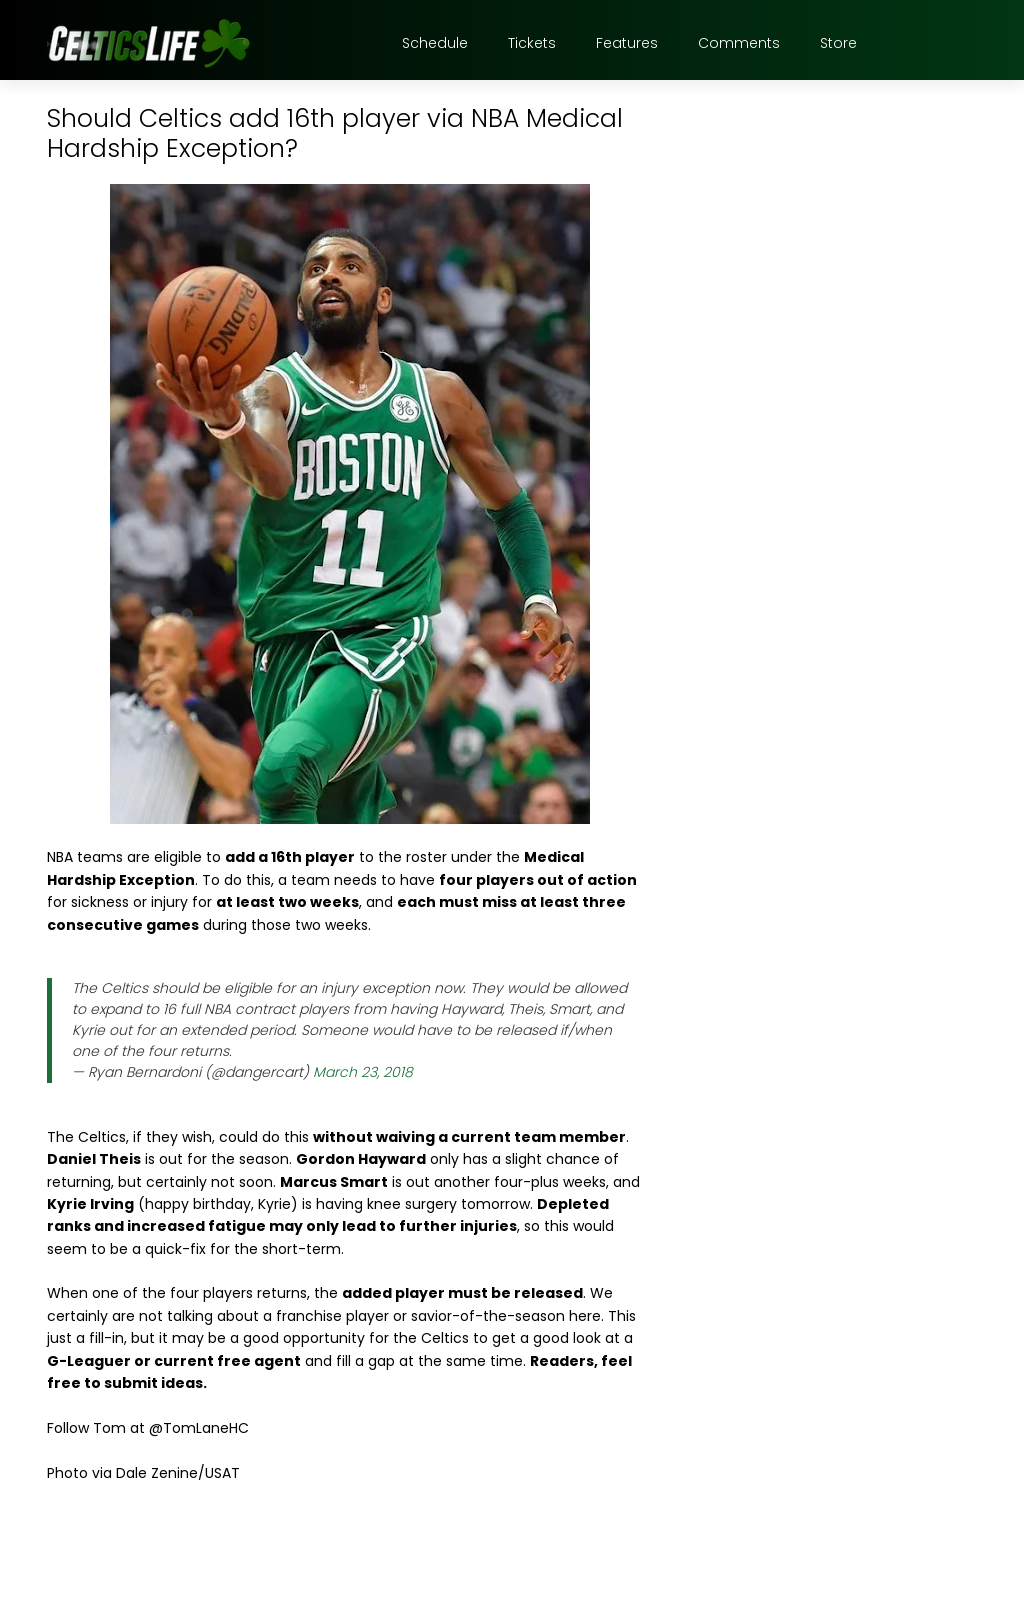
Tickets (532, 43)
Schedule (435, 43)
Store (838, 43)
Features (627, 43)
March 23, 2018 (363, 1072)
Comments (739, 43)
